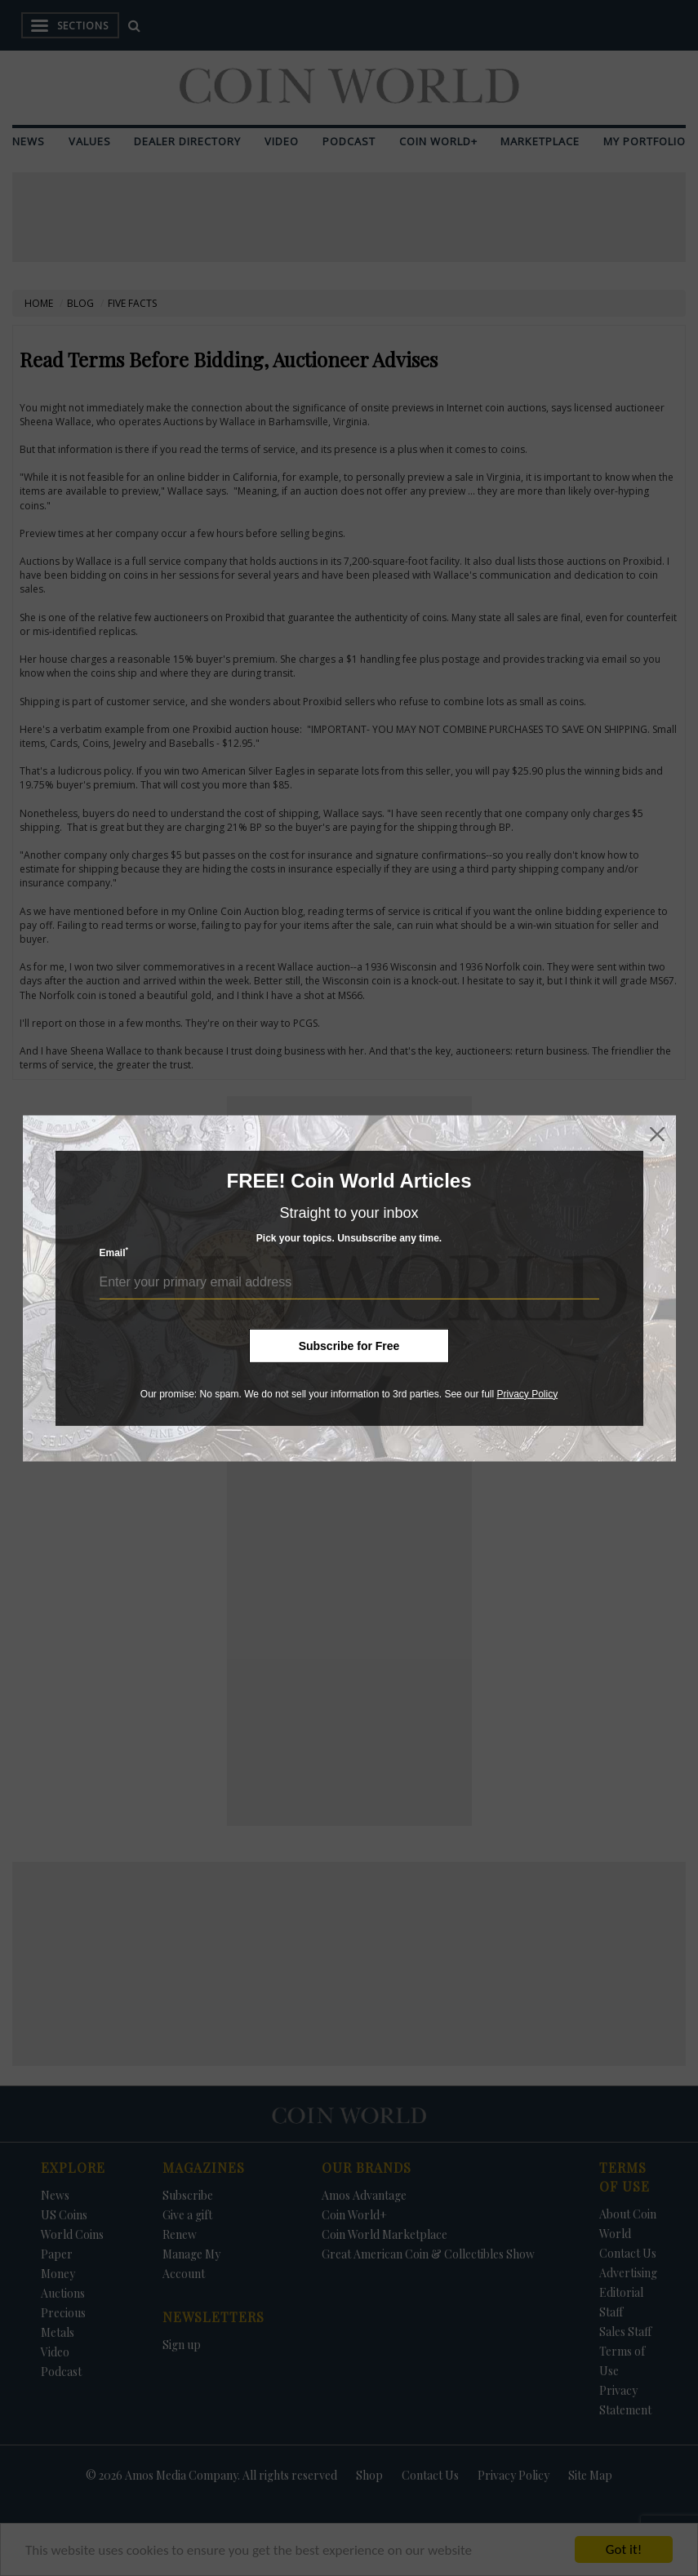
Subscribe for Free (349, 1345)
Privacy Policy (527, 1393)
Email (114, 1252)
